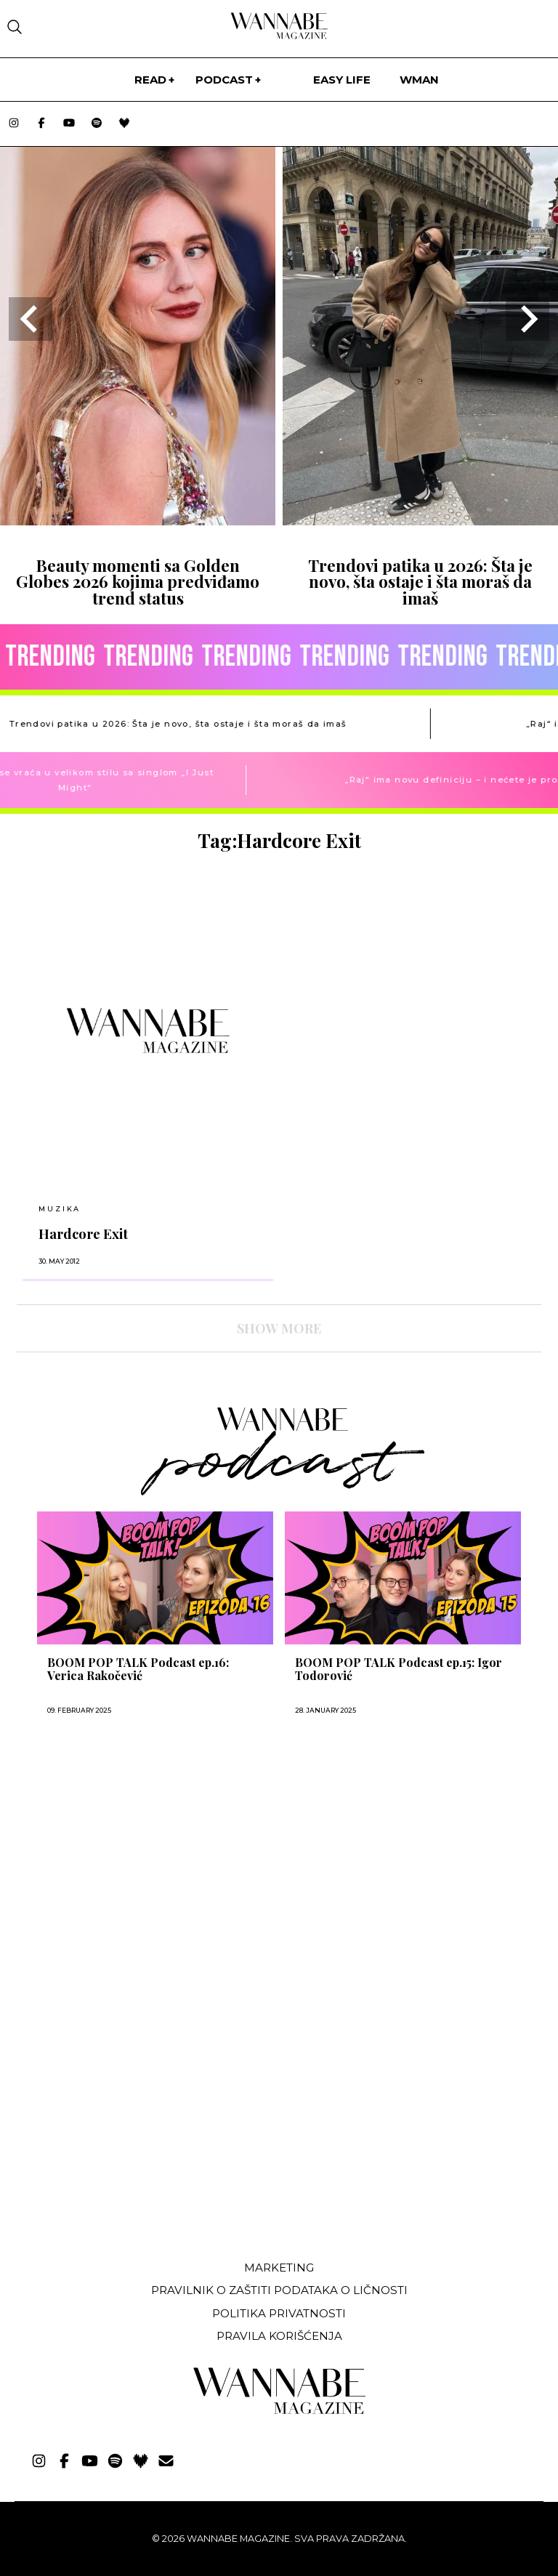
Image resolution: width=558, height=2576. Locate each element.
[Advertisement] (126, 2141)
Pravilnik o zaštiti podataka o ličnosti (279, 2290)
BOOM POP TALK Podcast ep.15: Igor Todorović (398, 1669)
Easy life (342, 79)
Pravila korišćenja (279, 2336)
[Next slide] (527, 319)
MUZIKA (60, 1209)
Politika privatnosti (279, 2313)
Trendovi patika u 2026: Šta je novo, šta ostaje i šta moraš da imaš (420, 581)
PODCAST (224, 79)
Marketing (279, 2267)
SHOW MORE (279, 1328)
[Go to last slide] (30, 319)
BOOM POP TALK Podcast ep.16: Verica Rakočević (138, 1669)
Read (150, 79)
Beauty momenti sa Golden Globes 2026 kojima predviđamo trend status (137, 581)
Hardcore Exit (83, 1233)
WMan (419, 79)
